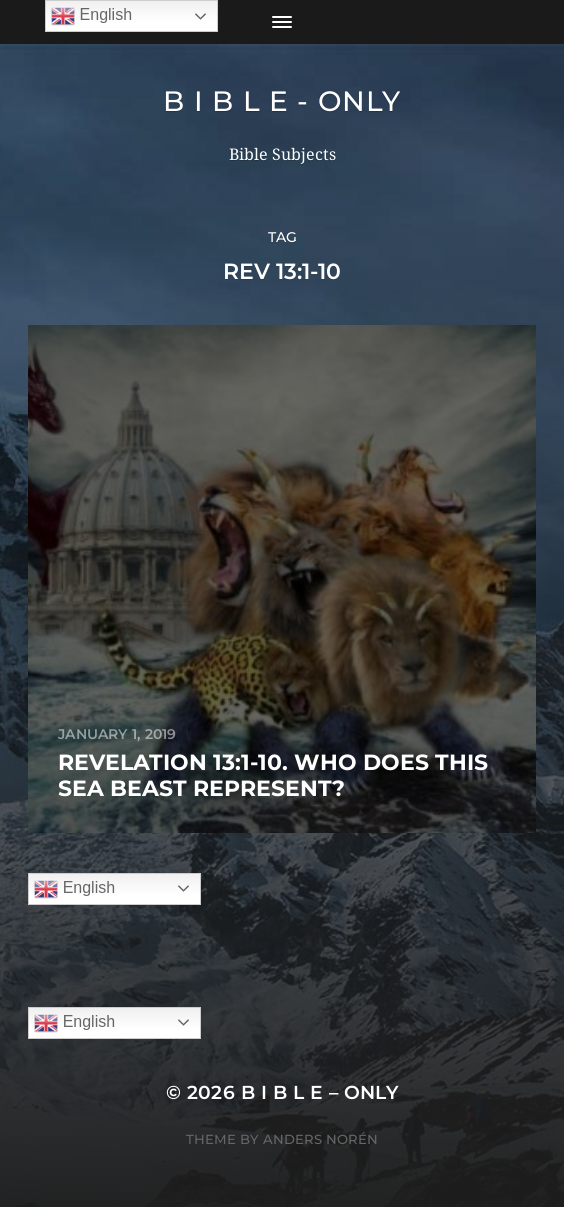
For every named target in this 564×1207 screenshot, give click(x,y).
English (74, 889)
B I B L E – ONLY (320, 1092)
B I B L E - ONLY (281, 101)
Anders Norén (320, 1139)
